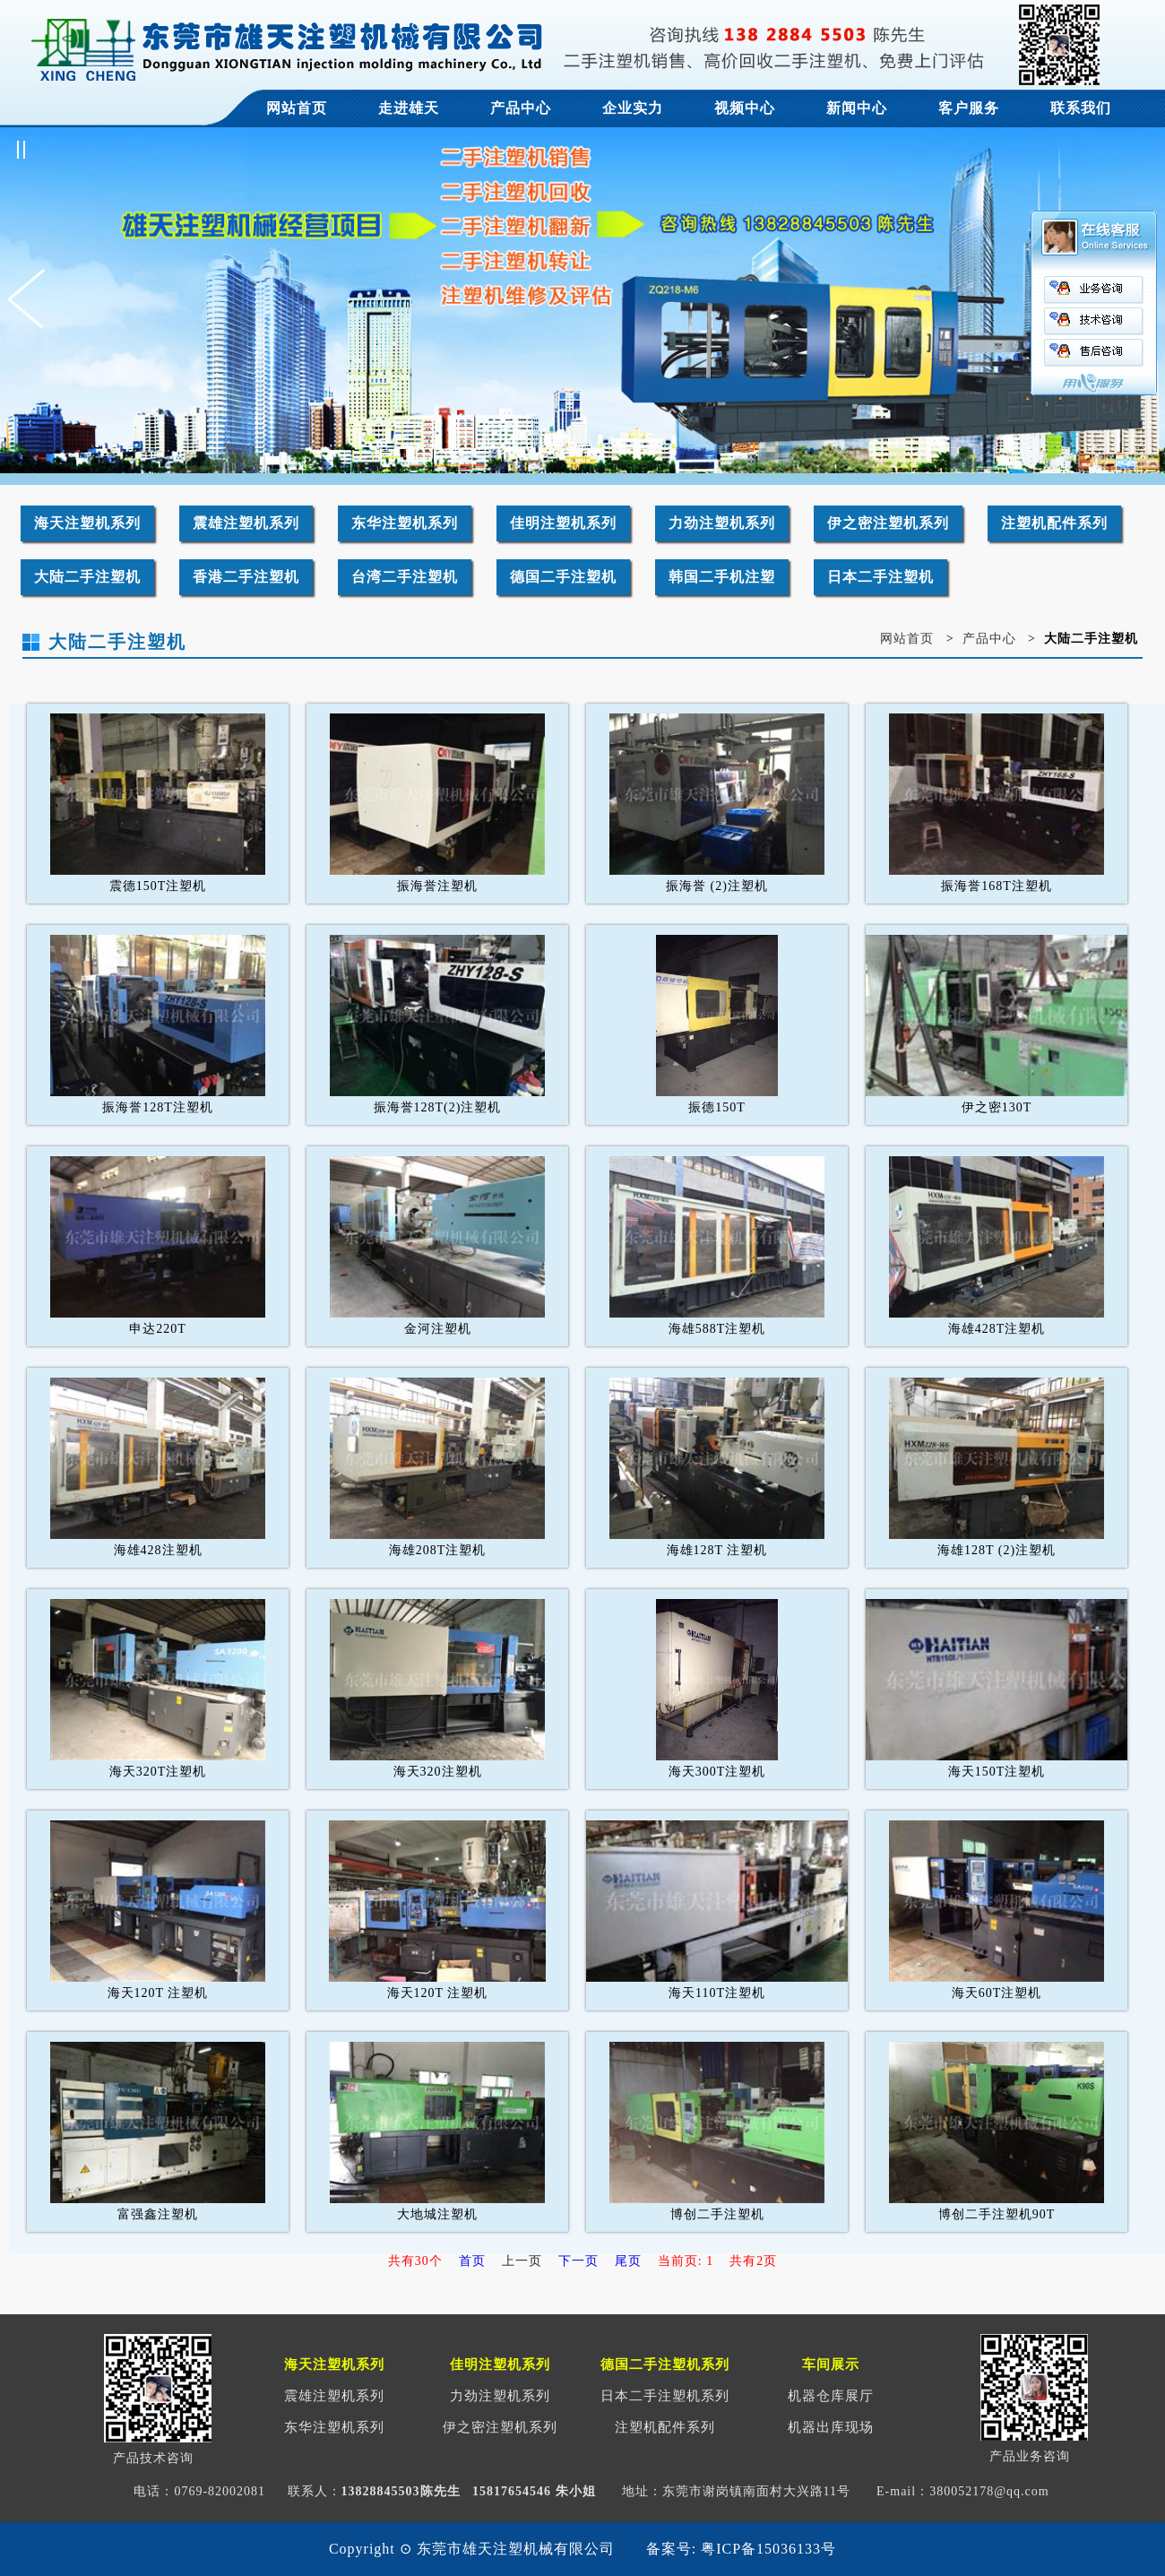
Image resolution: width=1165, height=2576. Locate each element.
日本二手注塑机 (880, 576)
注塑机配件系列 (1054, 523)
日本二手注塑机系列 (664, 2396)
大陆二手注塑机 (87, 576)
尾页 (628, 2261)
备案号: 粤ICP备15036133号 (741, 2548)
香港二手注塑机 (246, 576)
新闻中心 (856, 108)
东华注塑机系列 (404, 523)
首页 (472, 2261)
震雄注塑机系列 (246, 523)
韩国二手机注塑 (722, 576)
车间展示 (830, 2364)
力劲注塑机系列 (722, 523)
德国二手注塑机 (563, 576)
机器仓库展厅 (831, 2396)
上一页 (522, 2261)
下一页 (578, 2261)
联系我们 (1080, 108)
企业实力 (632, 108)
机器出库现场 (831, 2427)
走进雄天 (408, 108)
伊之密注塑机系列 (888, 523)
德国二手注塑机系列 (664, 2364)
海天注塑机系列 (87, 523)
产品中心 (520, 108)
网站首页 (296, 108)
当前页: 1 (685, 2261)
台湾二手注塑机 (404, 576)
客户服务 (968, 108)
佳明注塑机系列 (563, 523)
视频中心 (744, 108)
